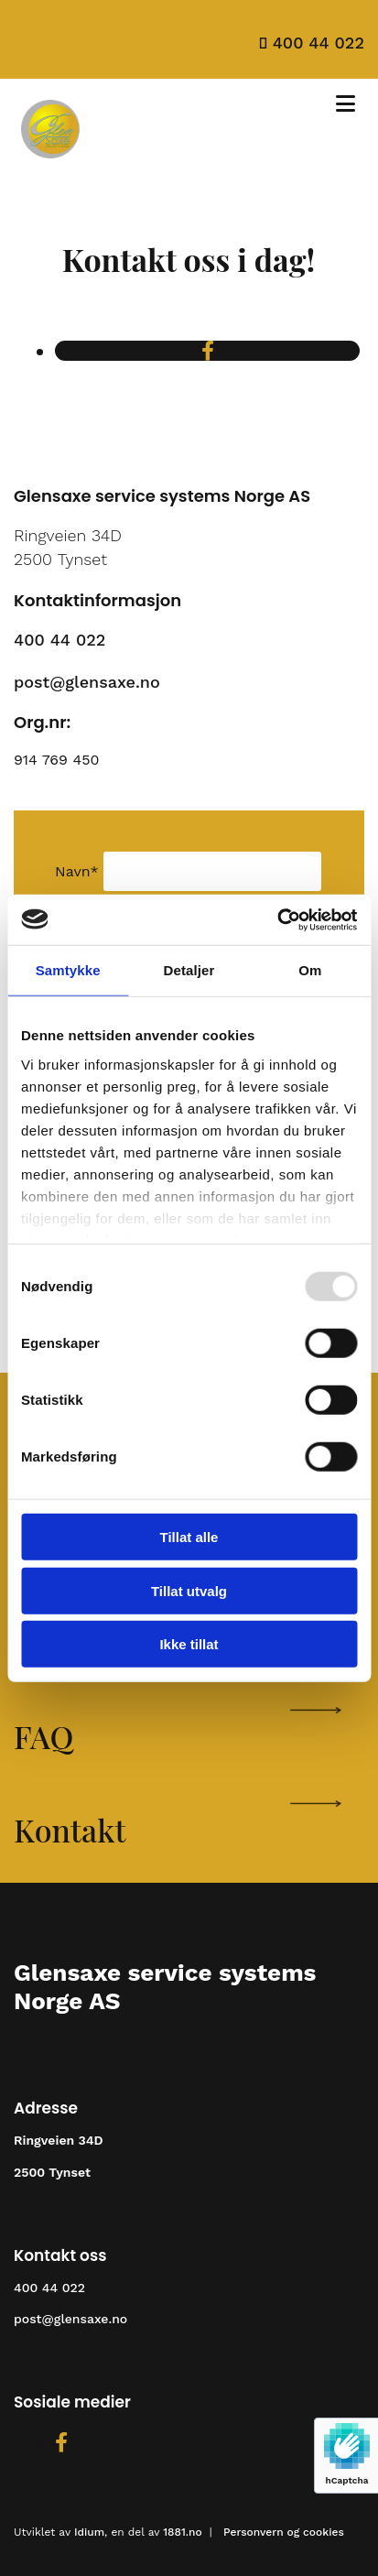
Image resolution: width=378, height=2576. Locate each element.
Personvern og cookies (283, 2532)
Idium (89, 2532)
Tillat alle (189, 1537)
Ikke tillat (188, 1644)
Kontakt (69, 1830)
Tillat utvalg (189, 1590)
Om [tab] (309, 970)
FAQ (43, 1736)
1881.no (182, 2532)
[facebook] (207, 351)
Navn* (77, 871)
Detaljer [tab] (189, 970)
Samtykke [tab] (68, 970)
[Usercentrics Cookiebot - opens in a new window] (277, 919)
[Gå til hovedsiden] (50, 160)
